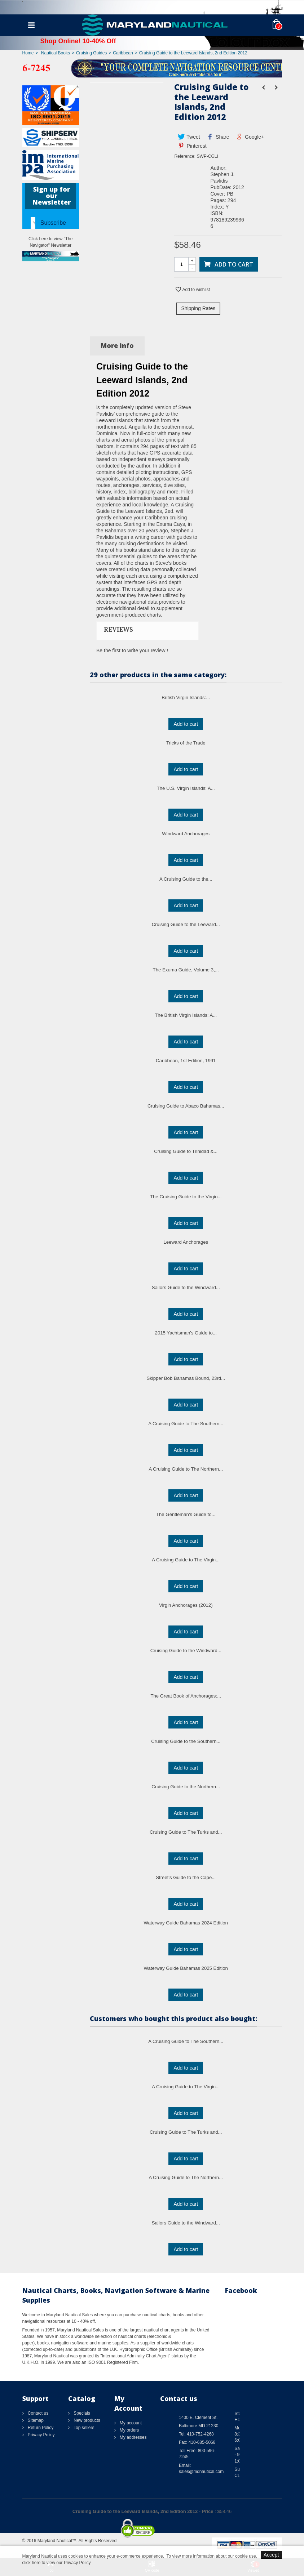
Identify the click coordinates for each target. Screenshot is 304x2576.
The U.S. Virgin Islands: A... (186, 788)
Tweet (189, 137)
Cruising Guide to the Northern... (185, 1786)
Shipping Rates (198, 308)
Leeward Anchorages (185, 1242)
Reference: (184, 156)
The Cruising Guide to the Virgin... (185, 1196)
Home (28, 52)
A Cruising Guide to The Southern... (185, 1423)
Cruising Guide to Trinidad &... (185, 1151)
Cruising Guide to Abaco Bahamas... (185, 1106)
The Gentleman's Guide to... (186, 1514)
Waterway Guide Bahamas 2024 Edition (186, 1923)
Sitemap (35, 2420)
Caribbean (123, 52)
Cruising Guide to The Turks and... (186, 1832)
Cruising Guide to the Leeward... (186, 924)
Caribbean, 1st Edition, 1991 (186, 1060)
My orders (129, 2430)
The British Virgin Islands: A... (186, 1015)
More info (117, 345)
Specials (81, 2413)
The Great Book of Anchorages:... (185, 1696)
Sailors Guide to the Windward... (186, 1287)
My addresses (133, 2437)
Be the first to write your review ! (132, 650)
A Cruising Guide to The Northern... (186, 1469)
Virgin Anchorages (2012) (186, 1605)
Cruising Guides (91, 52)
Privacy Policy (41, 2434)
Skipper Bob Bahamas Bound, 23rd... (185, 1378)
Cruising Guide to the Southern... (185, 1741)
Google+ (250, 137)
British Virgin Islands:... (186, 697)
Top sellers (83, 2427)
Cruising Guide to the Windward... (185, 1650)
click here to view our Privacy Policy (56, 2562)
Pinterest (192, 146)
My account (130, 2422)
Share (218, 137)
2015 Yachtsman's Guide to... (186, 1333)
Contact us (38, 2413)
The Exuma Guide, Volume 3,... (186, 969)
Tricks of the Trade (186, 743)
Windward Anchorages (186, 833)
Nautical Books (55, 52)
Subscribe (53, 223)
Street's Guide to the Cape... (186, 1877)
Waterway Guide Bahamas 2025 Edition (186, 1968)
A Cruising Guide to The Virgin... (186, 1559)
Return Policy (40, 2427)
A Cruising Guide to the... (185, 879)
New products (86, 2420)
